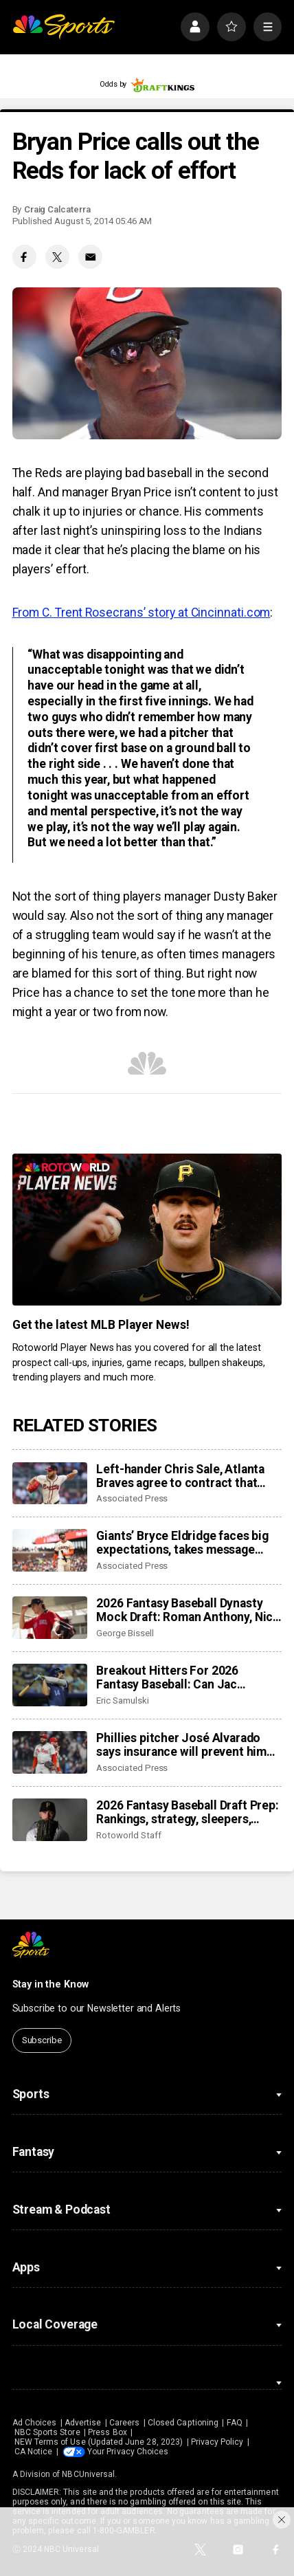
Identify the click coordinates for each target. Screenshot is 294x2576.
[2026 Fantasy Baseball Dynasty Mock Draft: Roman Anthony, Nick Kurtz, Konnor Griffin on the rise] (50, 1617)
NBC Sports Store (47, 2432)
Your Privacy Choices (127, 2451)
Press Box (107, 2432)
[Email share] (90, 257)
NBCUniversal (88, 2474)
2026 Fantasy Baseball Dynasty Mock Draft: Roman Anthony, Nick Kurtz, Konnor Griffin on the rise (187, 1610)
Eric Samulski (122, 1700)
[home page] (63, 26)
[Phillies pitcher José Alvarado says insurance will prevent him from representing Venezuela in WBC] (50, 1752)
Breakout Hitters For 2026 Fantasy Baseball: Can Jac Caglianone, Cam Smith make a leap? (179, 1677)
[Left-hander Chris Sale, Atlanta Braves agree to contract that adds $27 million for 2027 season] (50, 1483)
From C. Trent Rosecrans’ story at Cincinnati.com (141, 612)
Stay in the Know (50, 1984)
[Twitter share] (57, 257)
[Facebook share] (24, 257)
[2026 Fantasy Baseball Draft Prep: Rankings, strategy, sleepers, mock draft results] (50, 1819)
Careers (124, 2423)
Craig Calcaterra (57, 209)
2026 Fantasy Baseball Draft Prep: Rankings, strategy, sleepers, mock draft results (187, 1812)
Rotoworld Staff (128, 1835)
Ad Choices (34, 2423)
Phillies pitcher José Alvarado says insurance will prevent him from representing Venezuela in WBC (182, 1745)
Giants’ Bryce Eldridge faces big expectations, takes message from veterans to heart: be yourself (182, 1542)
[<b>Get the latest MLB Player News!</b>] (147, 1230)
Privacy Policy (217, 2442)
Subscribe (42, 2040)
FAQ (234, 2423)
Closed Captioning (183, 2423)
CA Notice (33, 2451)
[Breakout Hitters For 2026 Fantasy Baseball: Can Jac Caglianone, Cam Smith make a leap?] (50, 1685)
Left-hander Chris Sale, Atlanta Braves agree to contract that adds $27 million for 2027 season (185, 1476)
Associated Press (132, 1498)
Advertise (83, 2423)
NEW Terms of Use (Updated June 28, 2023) (98, 2442)
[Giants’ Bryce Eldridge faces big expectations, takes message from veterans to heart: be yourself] (50, 1550)
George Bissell (124, 1633)
